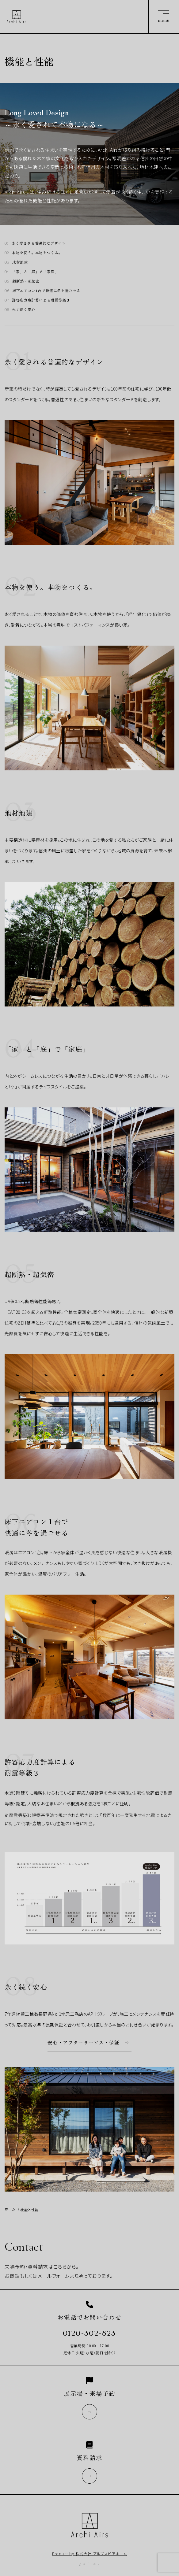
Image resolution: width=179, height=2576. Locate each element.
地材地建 (20, 262)
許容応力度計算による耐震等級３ (41, 299)
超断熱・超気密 (25, 281)
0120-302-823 (89, 2333)
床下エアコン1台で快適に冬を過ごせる (46, 290)
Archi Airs (16, 16)
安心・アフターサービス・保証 (83, 2042)
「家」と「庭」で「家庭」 (35, 271)
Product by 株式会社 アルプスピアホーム (89, 2553)
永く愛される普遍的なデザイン (39, 243)
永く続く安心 (23, 309)
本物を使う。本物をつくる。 (37, 252)
